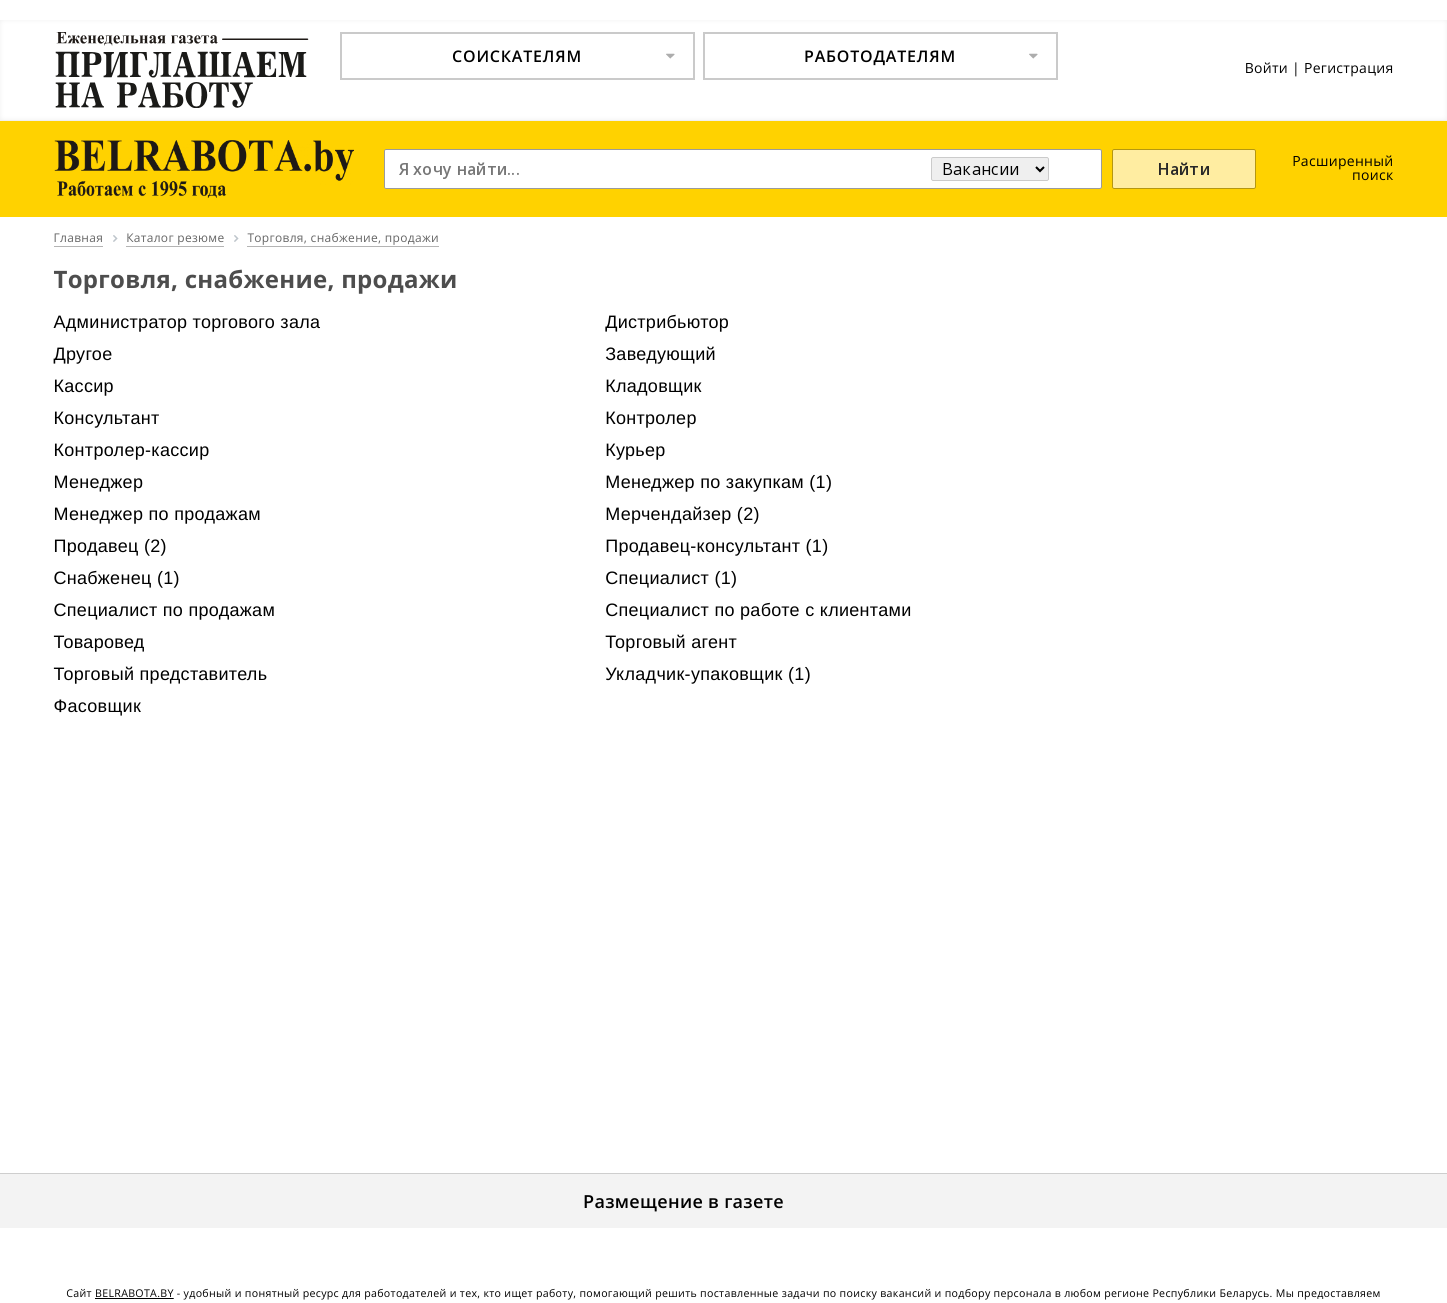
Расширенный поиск (1342, 168)
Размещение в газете (683, 1202)
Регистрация (1349, 68)
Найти (1184, 169)
